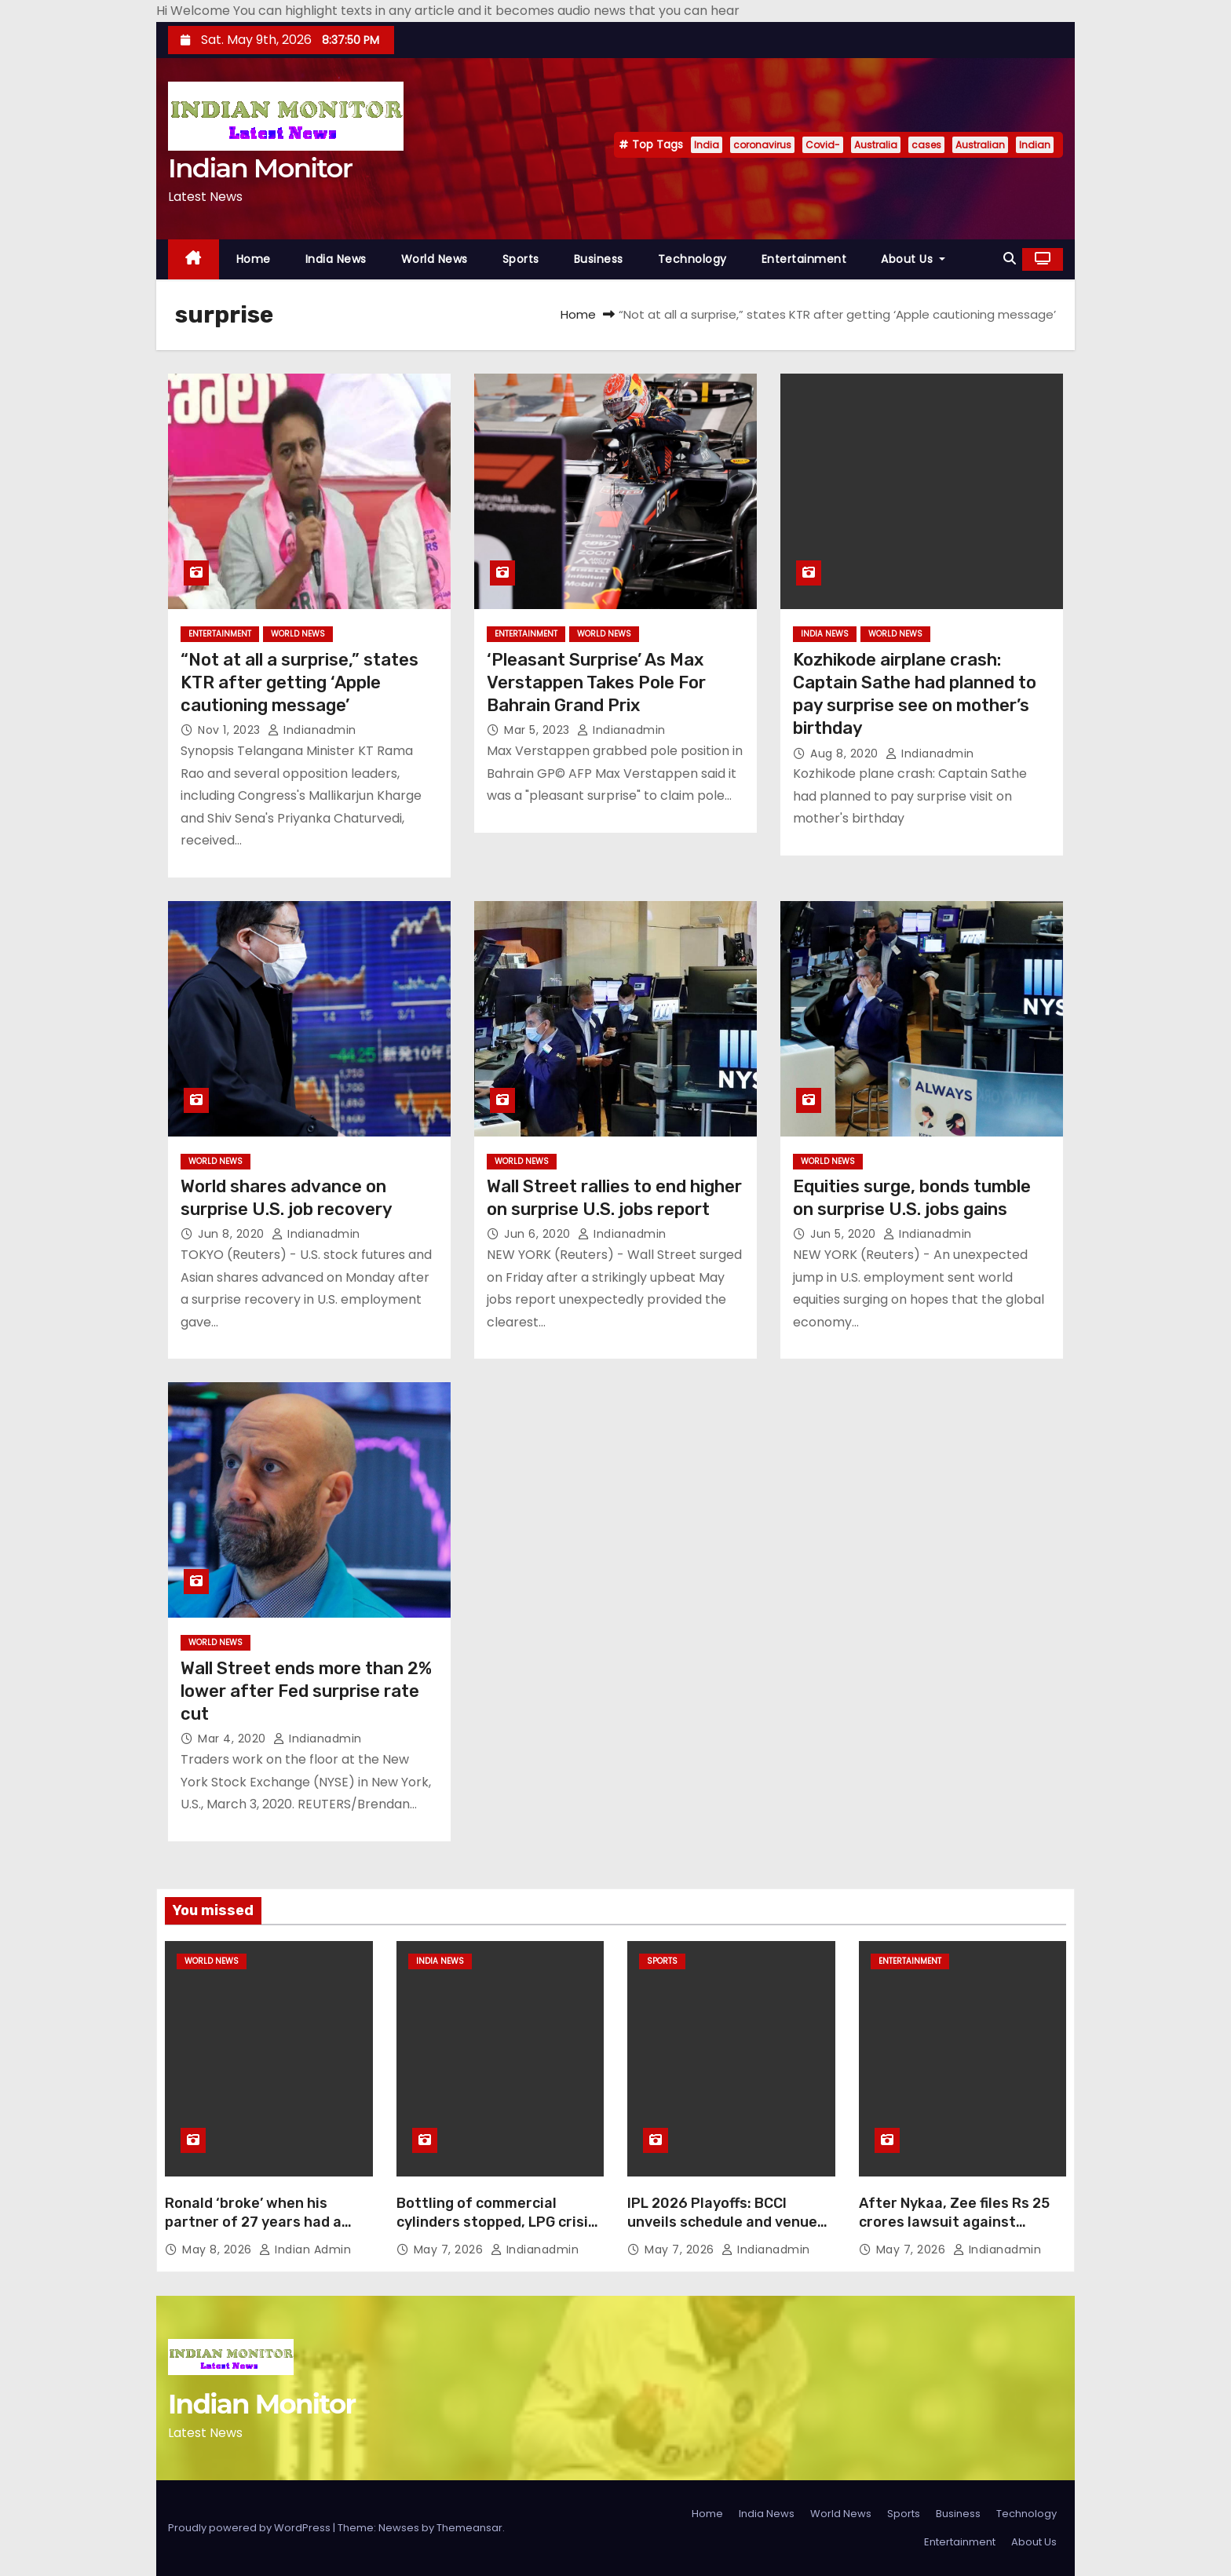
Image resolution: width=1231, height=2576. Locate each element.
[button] (1009, 259)
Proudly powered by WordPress (250, 2527)
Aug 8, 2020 (846, 753)
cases (926, 144)
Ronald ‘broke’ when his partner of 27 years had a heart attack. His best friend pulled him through (265, 2231)
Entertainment (804, 259)
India (706, 144)
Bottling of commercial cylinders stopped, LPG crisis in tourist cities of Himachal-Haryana (496, 2231)
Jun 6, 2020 (539, 1234)
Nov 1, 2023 (231, 730)
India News (336, 259)
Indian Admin (305, 2249)
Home (253, 259)
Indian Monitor (260, 167)
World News (434, 259)
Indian (1034, 144)
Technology (692, 259)
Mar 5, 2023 (538, 730)
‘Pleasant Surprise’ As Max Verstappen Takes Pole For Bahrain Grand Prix (596, 683)
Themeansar (469, 2527)
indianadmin (312, 730)
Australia (875, 144)
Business (598, 259)
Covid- (822, 144)
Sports (520, 259)
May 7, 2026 (450, 2249)
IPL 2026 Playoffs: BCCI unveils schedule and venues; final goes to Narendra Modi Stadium (728, 2231)
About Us (913, 259)
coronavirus (762, 144)
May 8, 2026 (218, 2249)
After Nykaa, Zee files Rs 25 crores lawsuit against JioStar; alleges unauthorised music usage (954, 2231)
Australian (980, 144)
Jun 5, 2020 (844, 1234)
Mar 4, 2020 (233, 1738)
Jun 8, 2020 (233, 1234)
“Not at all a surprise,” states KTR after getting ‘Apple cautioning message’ (299, 683)
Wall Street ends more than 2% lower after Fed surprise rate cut (306, 1691)
